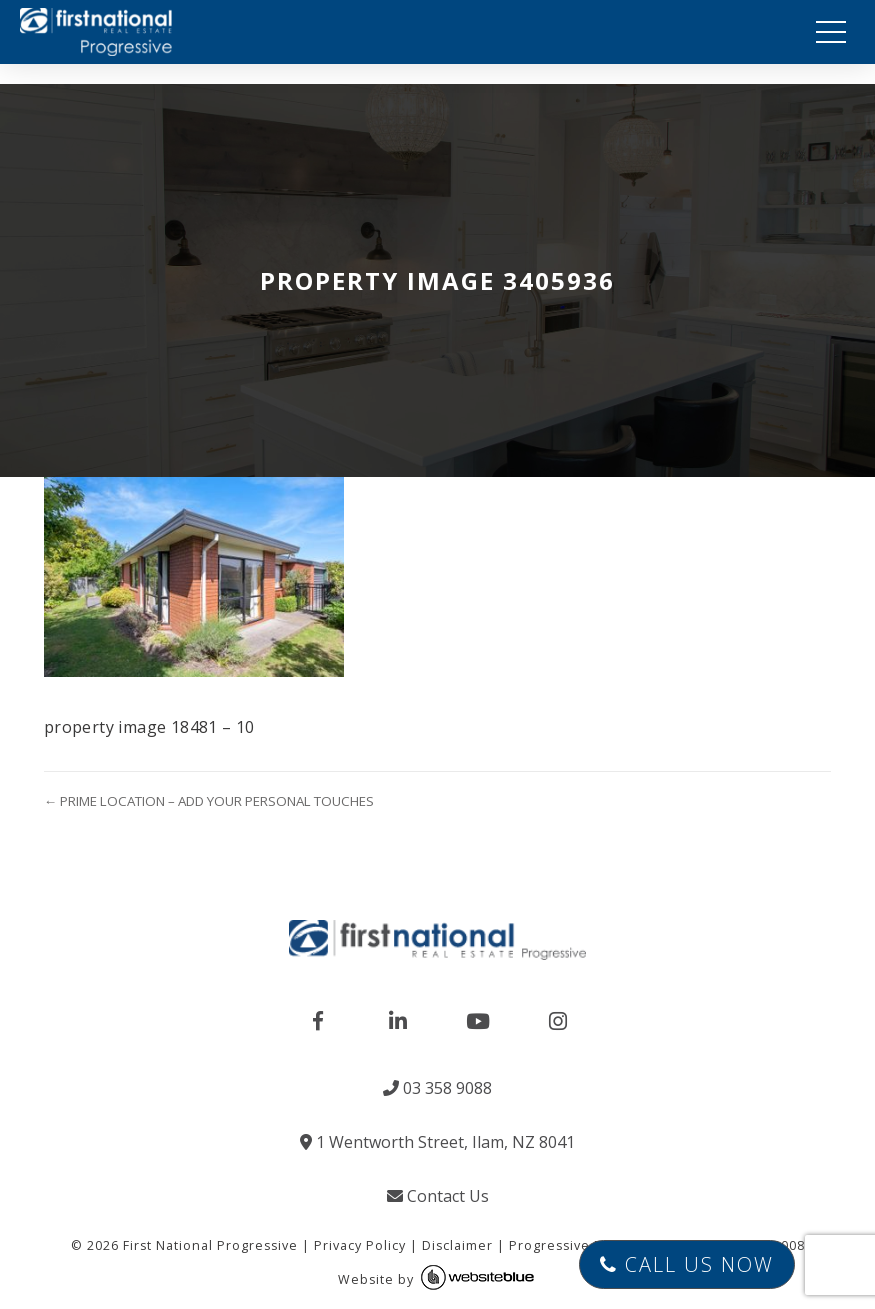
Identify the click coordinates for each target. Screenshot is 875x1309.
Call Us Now (687, 1264)
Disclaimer (457, 1245)
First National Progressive (210, 1245)
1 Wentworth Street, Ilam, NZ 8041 (437, 1142)
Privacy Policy (360, 1245)
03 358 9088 (437, 1088)
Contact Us (438, 1196)
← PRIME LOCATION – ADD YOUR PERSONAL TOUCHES (209, 801)
